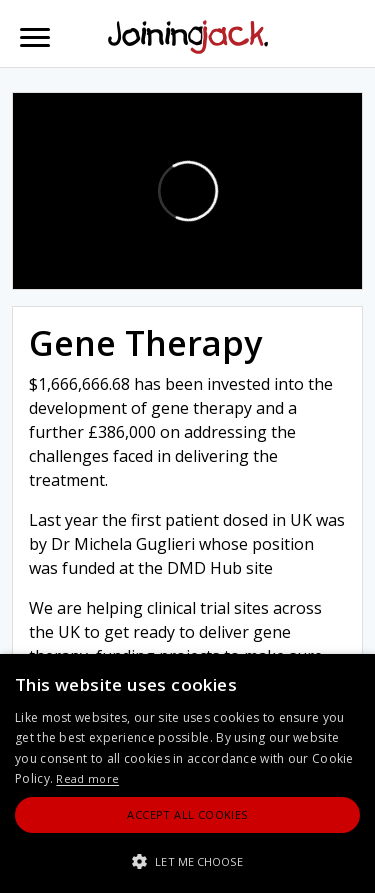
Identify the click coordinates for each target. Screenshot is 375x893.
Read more (87, 778)
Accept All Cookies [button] (187, 814)
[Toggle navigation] (35, 37)
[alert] (187, 773)
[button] (187, 861)
